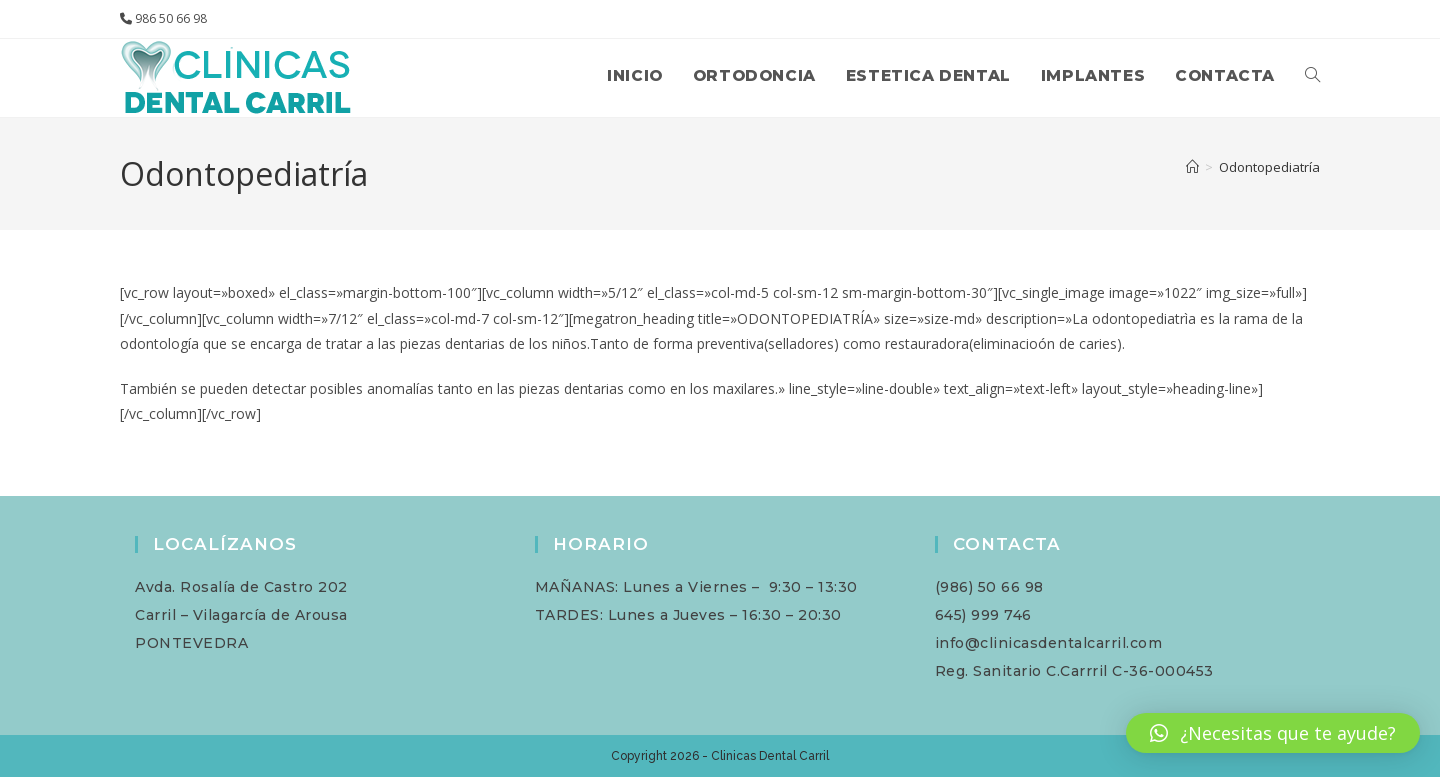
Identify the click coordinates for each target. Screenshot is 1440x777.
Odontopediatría (1269, 167)
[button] (1273, 733)
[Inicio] (1192, 167)
